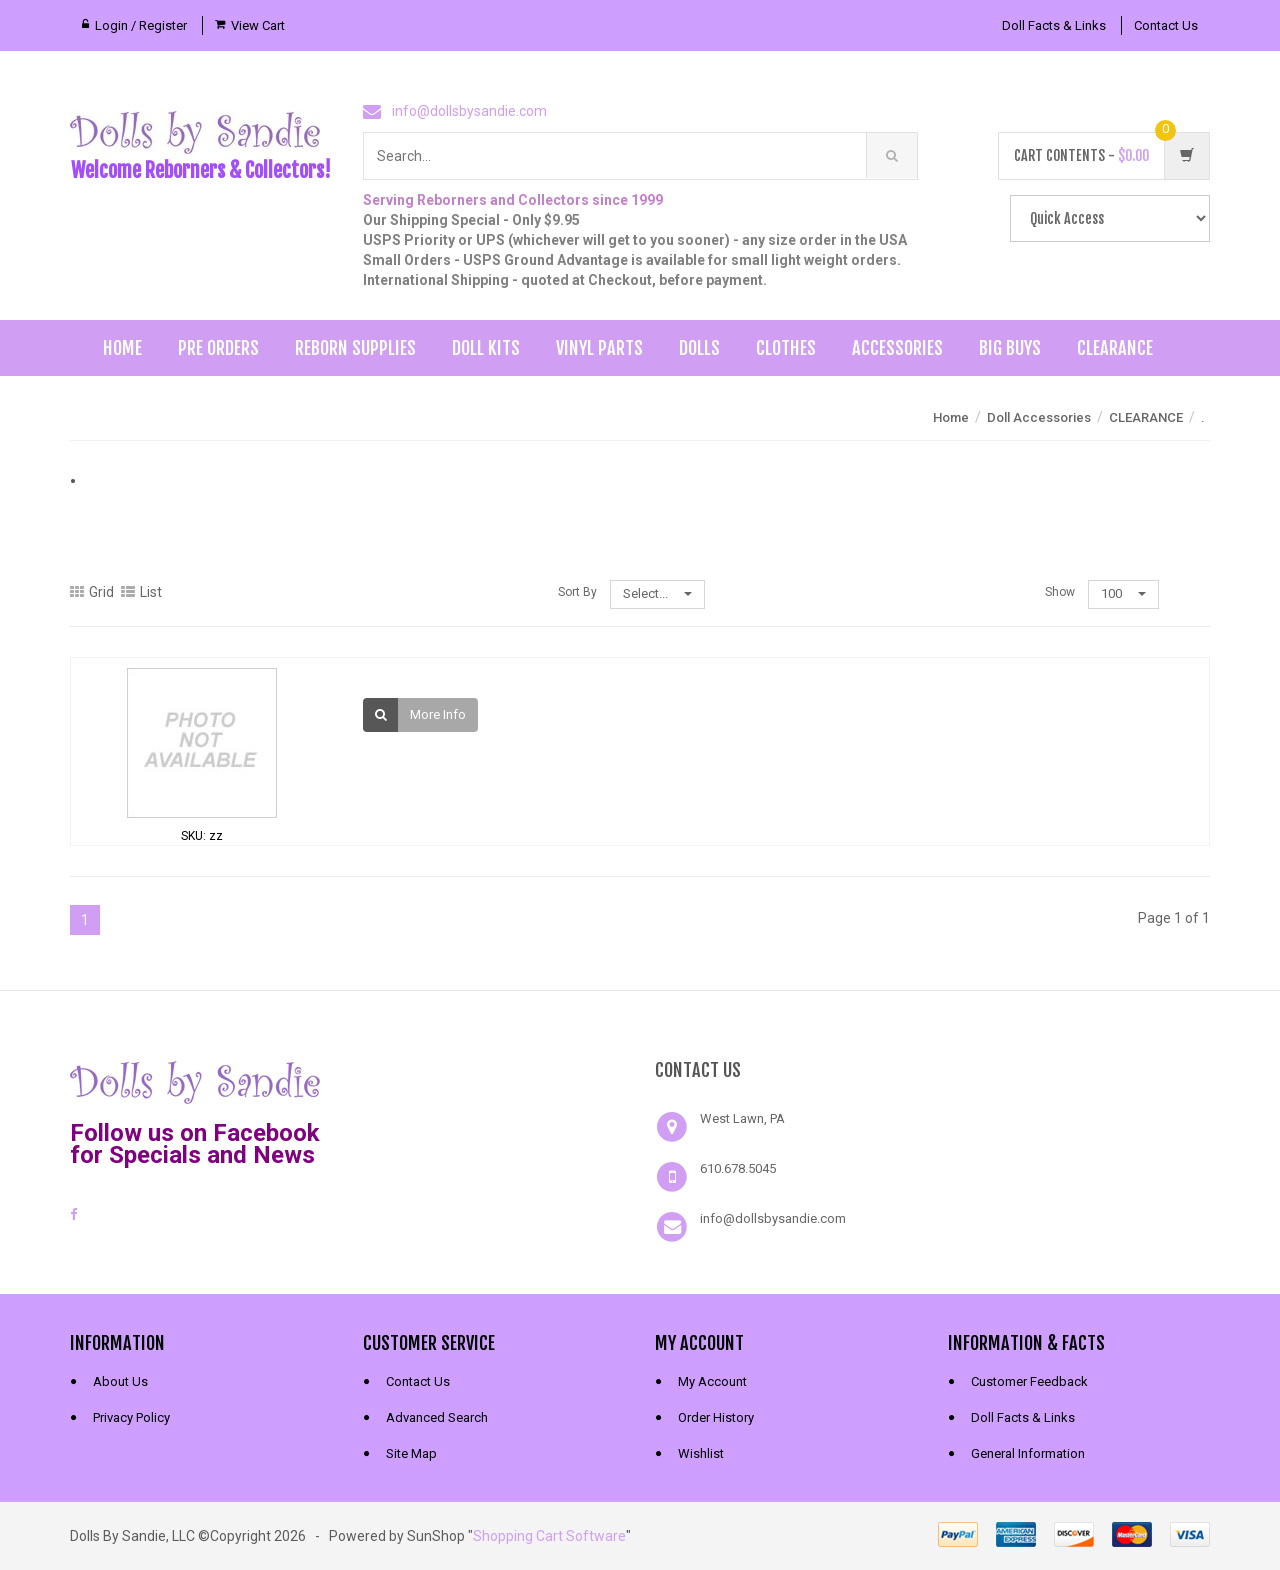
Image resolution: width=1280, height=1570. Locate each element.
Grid (92, 592)
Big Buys (1010, 348)
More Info (438, 714)
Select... (657, 593)
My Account (712, 1381)
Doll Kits (486, 348)
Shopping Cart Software (549, 1536)
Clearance (1115, 348)
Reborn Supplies (355, 348)
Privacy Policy (131, 1417)
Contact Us (1166, 25)
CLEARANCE (1146, 417)
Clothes (786, 348)
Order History (716, 1417)
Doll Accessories (1039, 417)
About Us (120, 1381)
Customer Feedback (1029, 1381)
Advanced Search (437, 1417)
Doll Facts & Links (1054, 25)
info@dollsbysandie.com (469, 111)
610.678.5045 (738, 1168)
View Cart (258, 25)
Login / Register (141, 25)
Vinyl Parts (599, 348)
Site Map (411, 1453)
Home (122, 348)
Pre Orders (218, 348)
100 (1123, 593)
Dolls (699, 348)
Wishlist (701, 1453)
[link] (494, 1080)
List (141, 592)
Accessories (897, 348)
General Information (1028, 1453)
